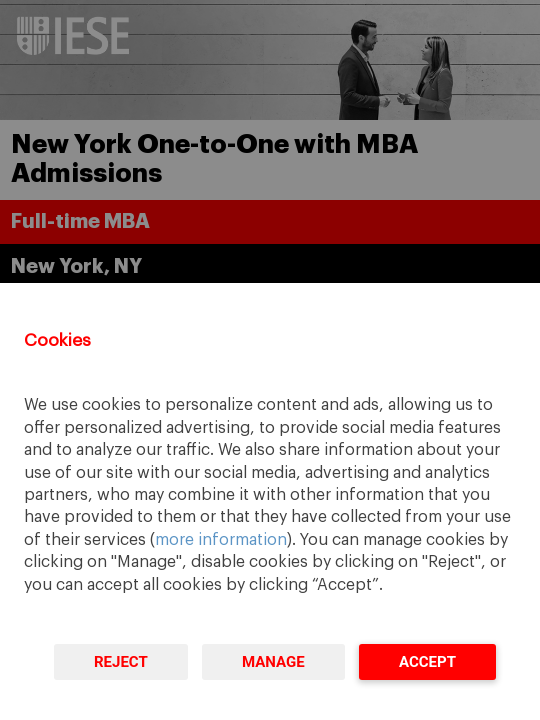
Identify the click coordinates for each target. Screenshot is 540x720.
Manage (273, 662)
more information (221, 540)
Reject (121, 662)
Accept (427, 662)
